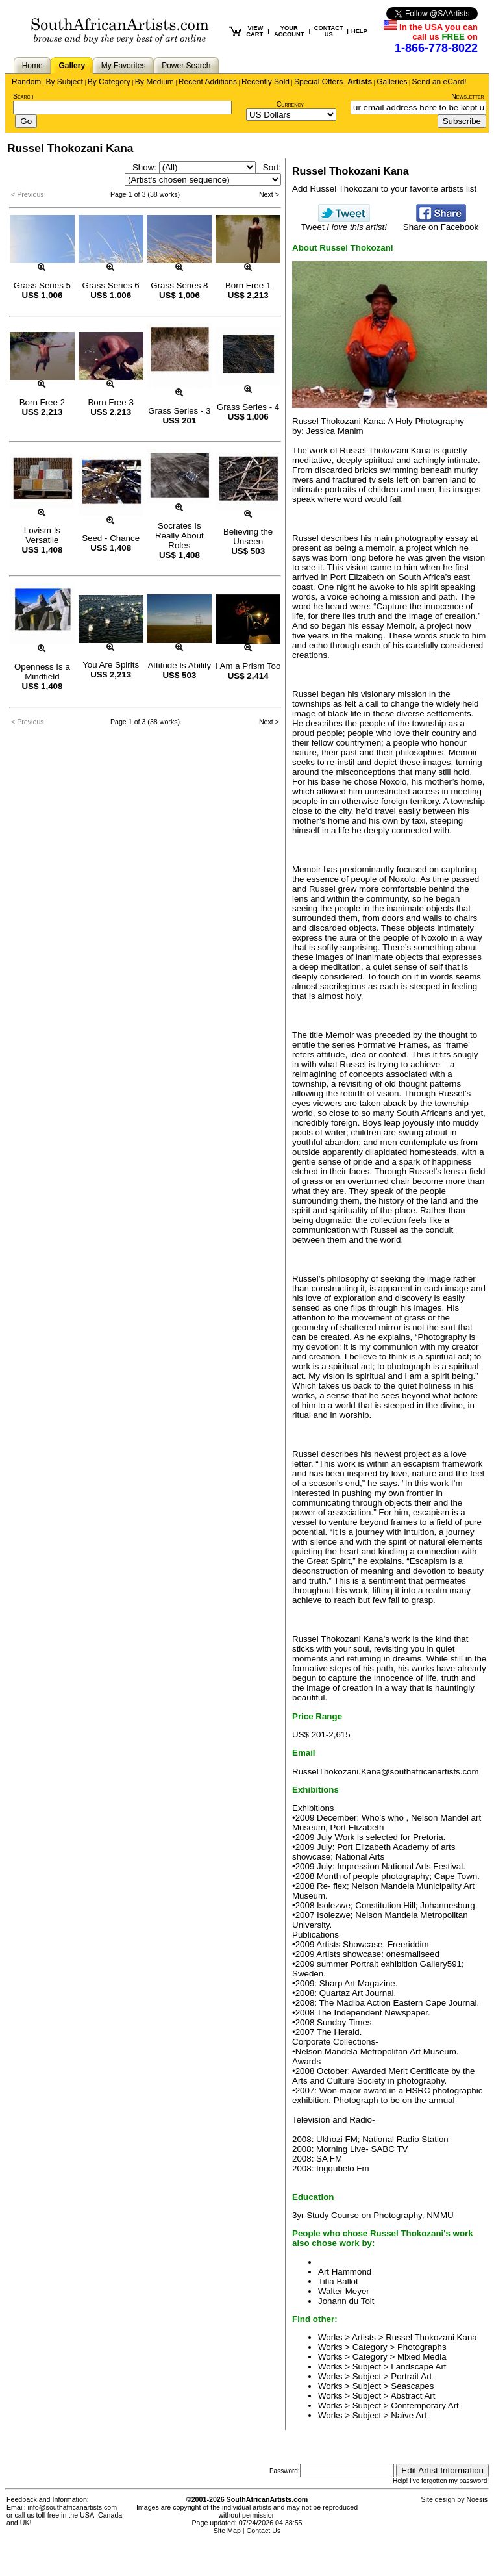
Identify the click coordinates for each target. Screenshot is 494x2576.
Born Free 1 (248, 285)
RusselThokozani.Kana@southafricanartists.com (385, 1771)
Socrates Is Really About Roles (179, 535)
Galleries (392, 81)
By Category (109, 81)
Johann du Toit (346, 2301)
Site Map (227, 2530)
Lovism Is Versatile (42, 535)
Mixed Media (422, 2357)
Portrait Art (411, 2376)
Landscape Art (418, 2366)
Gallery (71, 65)
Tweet (344, 223)
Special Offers (318, 81)
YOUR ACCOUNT (289, 31)
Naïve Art (408, 2415)
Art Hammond (344, 2272)
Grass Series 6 (111, 285)
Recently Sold (265, 81)
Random (26, 81)
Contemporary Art (424, 2405)
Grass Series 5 (42, 285)
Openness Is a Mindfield (42, 671)
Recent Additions (208, 81)
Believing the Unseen (248, 536)
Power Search (186, 65)
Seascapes (412, 2386)
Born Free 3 (110, 402)
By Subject (63, 81)
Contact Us (264, 2530)
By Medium (154, 81)
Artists (359, 81)
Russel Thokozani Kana (431, 2337)
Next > (269, 194)
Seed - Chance (111, 538)
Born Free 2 (42, 402)
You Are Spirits (110, 665)
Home (32, 65)
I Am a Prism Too (248, 666)
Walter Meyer (343, 2291)
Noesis (477, 2499)
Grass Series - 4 (248, 407)
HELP (359, 31)
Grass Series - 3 (179, 411)
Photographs (422, 2347)
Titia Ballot (338, 2281)
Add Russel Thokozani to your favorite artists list (384, 189)
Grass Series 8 (179, 285)
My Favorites (123, 65)
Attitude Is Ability (179, 665)
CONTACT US (328, 31)
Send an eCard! (439, 81)
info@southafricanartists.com (72, 2507)
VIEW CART (254, 31)
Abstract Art (413, 2396)
